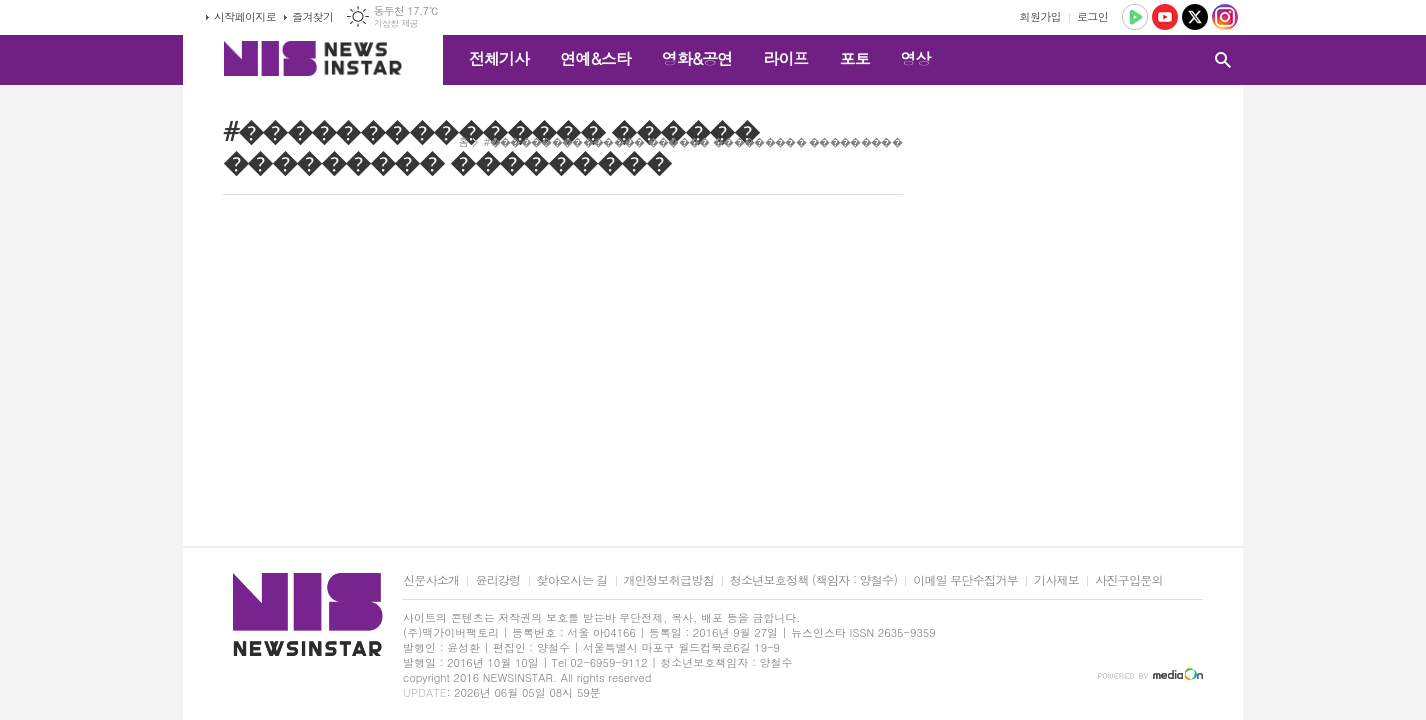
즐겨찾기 (312, 16)
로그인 (1092, 16)
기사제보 (1056, 580)
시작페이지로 (245, 16)
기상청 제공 (395, 23)
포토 (854, 58)
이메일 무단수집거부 (965, 580)
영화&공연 (697, 58)
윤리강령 (497, 580)
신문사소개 (431, 580)
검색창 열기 (1223, 60)
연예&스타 (595, 58)
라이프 (785, 58)
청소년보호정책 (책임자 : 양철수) (813, 580)
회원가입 (1040, 16)
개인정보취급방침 (669, 580)
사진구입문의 (1129, 580)
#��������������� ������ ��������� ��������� (692, 141)
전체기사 (499, 58)
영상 (915, 58)
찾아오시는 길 (572, 580)
